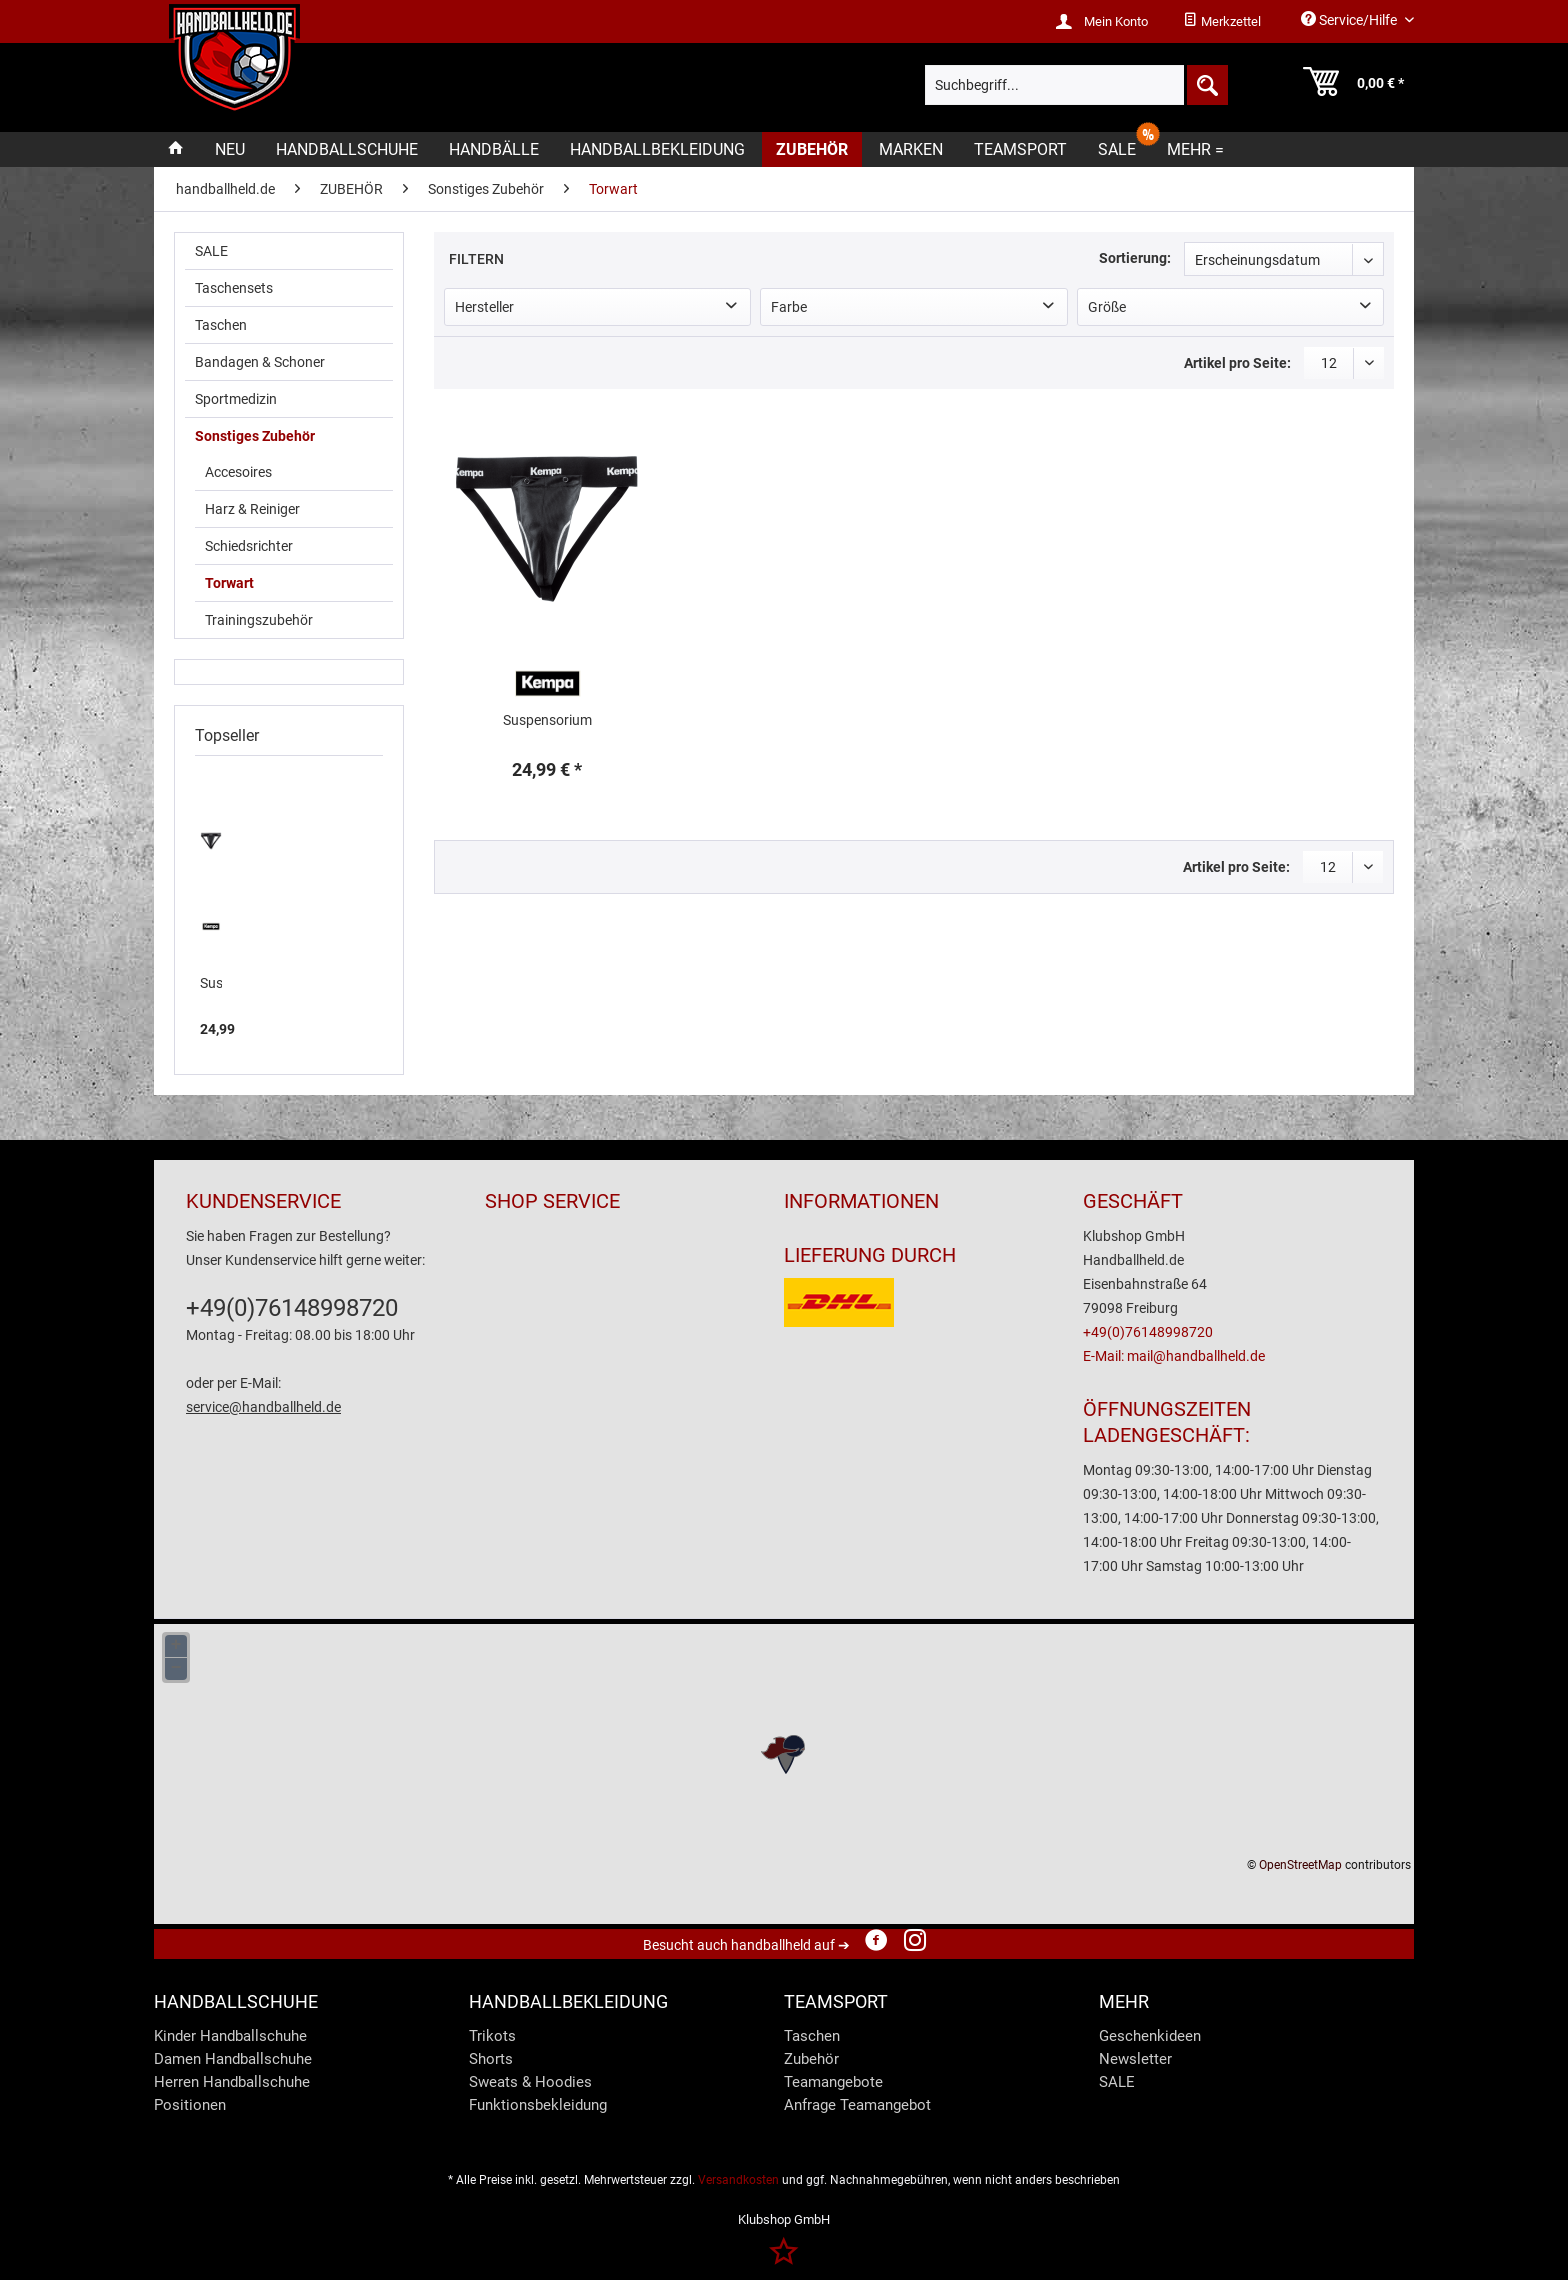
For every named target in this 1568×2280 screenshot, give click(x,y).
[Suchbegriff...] (1076, 85)
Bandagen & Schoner (260, 362)
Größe (1107, 307)
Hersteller (484, 307)
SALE (211, 251)
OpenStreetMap (1300, 1865)
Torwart (229, 583)
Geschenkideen (1150, 2036)
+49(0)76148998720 (292, 1308)
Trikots (492, 2036)
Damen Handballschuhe (233, 2059)
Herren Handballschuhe (232, 2082)
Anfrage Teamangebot (857, 2105)
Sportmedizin (236, 399)
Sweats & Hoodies (530, 2082)
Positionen (190, 2105)
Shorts (491, 2059)
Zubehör (811, 2059)
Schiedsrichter (249, 546)
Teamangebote (833, 2082)
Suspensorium (211, 983)
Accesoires (238, 472)
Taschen (221, 325)
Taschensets (234, 288)
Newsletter (1135, 2059)
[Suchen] (1206, 85)
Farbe (789, 307)
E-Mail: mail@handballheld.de (1174, 1356)
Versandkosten (738, 2180)
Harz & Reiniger (252, 509)
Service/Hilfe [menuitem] (1350, 19)
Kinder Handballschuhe (230, 2036)
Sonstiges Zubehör (255, 436)
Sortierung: (1135, 258)
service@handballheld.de (263, 1407)
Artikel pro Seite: (1237, 363)
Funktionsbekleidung (538, 2105)
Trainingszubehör (259, 620)
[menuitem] (1222, 22)
